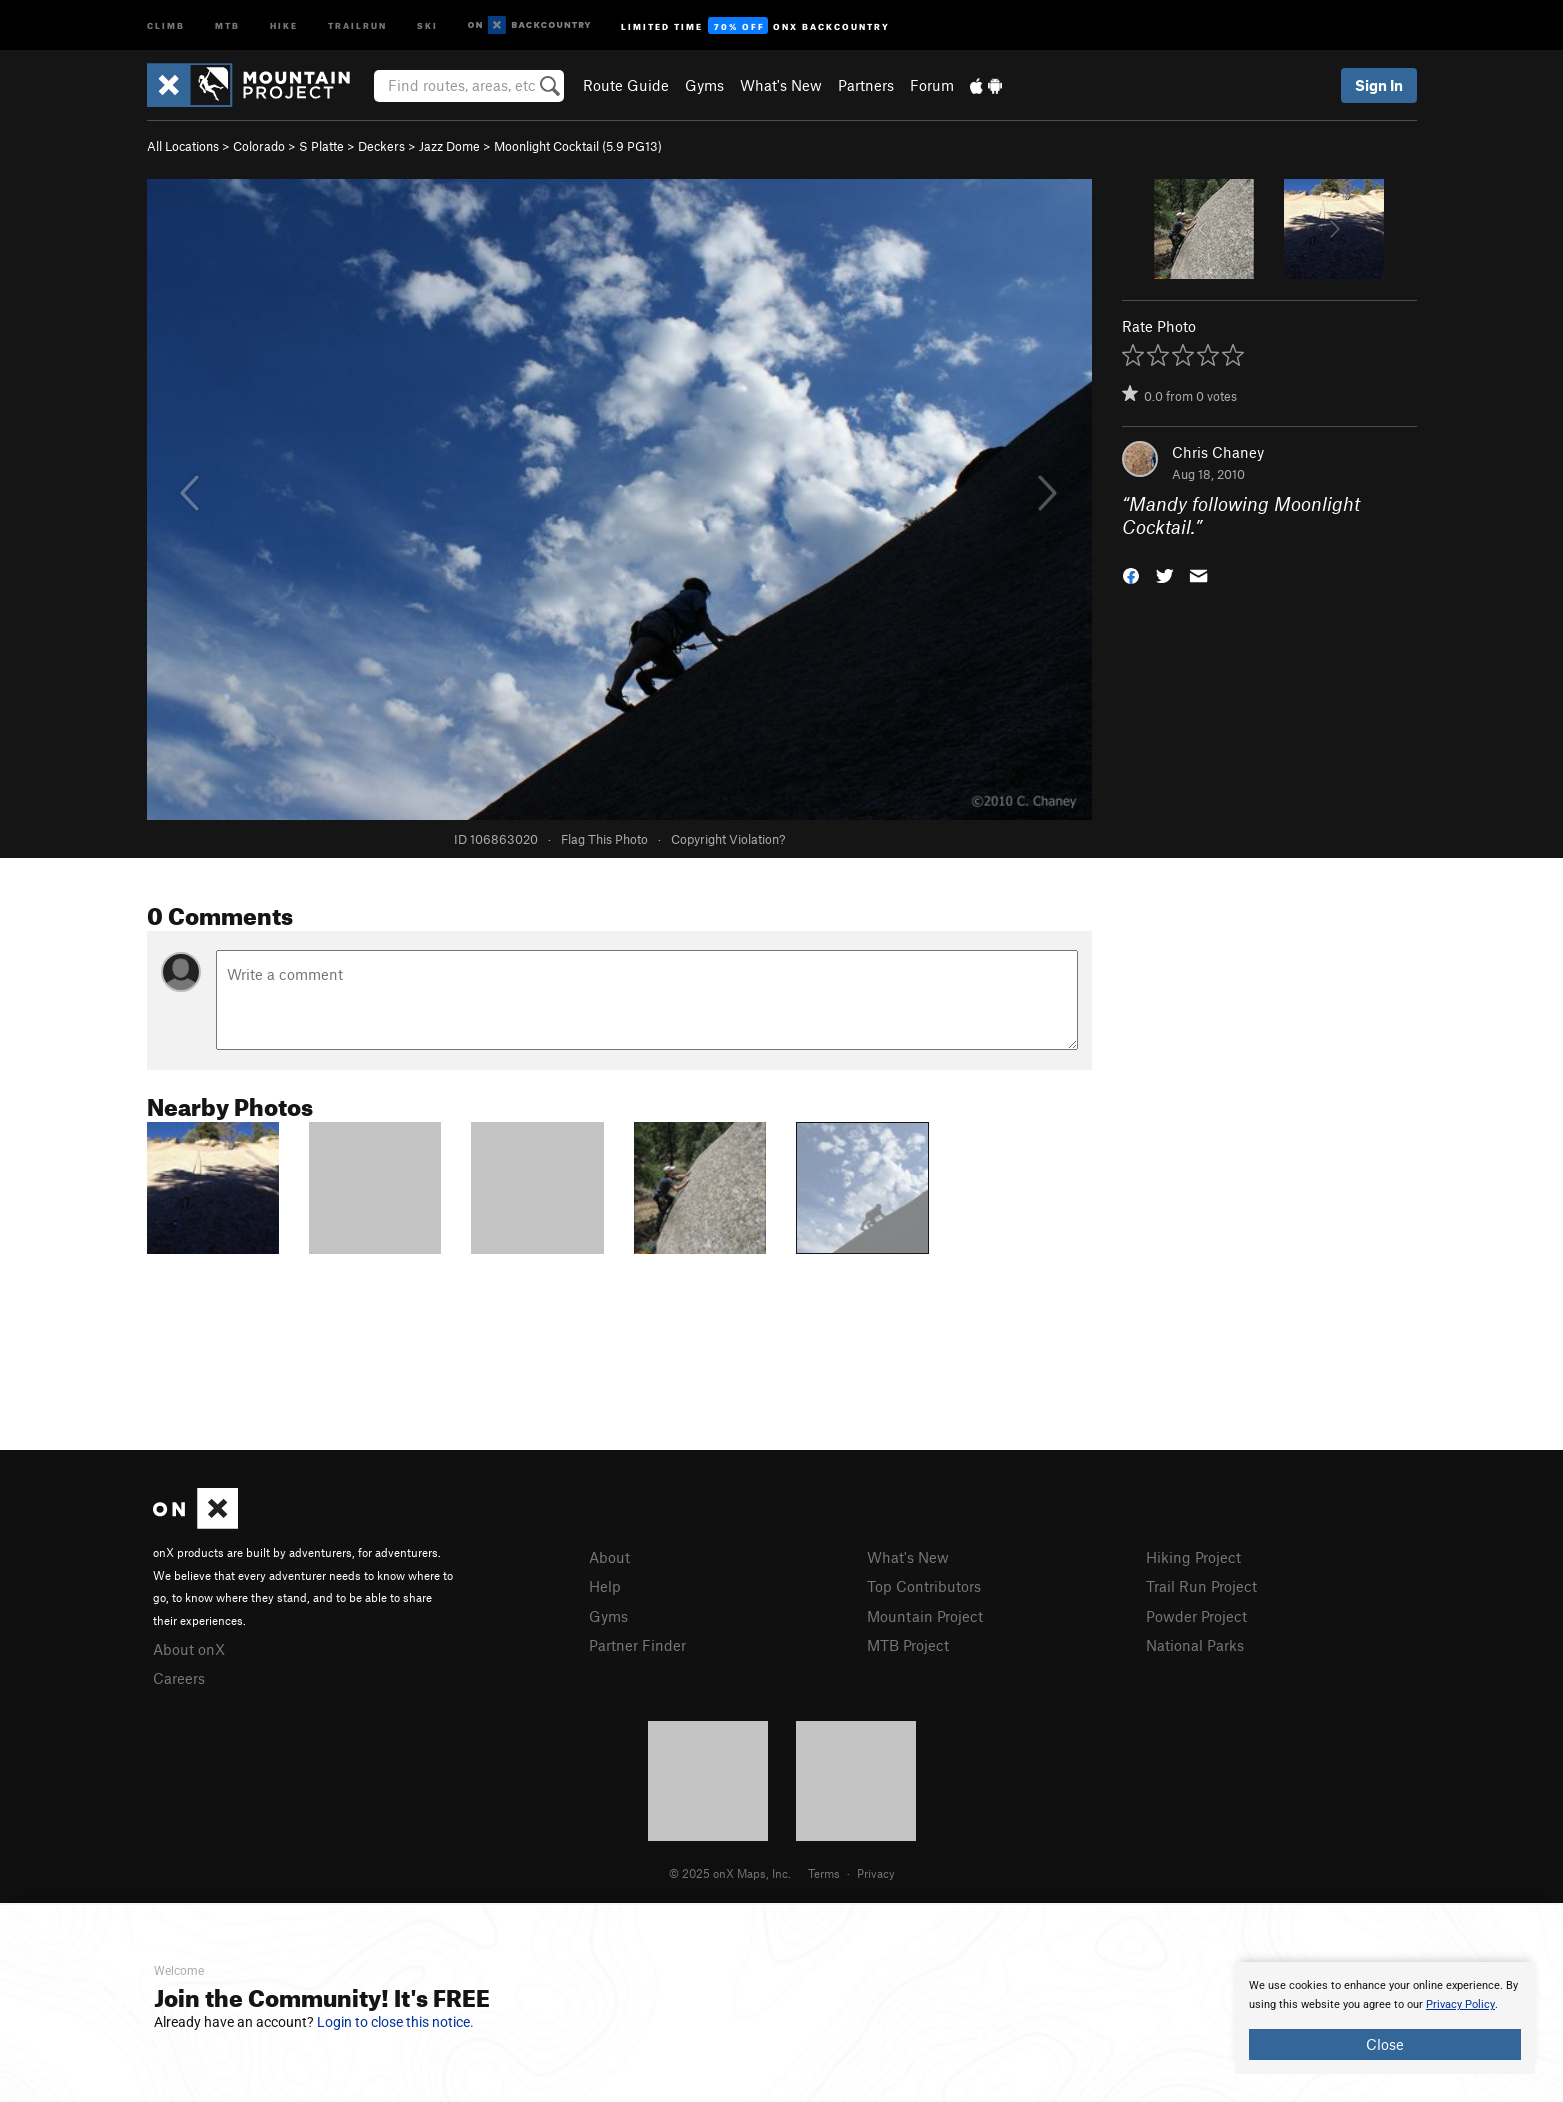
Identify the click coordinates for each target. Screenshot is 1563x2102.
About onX (189, 1649)
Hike (284, 24)
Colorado (259, 146)
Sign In (1379, 85)
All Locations (183, 146)
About (609, 1557)
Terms (824, 1873)
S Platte (321, 146)
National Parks (1195, 1645)
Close (1385, 2044)
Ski (427, 24)
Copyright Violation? (728, 839)
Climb (166, 24)
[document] (1385, 2018)
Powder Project (1196, 1616)
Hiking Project (1193, 1557)
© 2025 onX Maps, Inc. (730, 1873)
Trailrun (357, 24)
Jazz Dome (449, 146)
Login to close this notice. (395, 2022)
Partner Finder (637, 1645)
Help (605, 1586)
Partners (866, 85)
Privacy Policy (1460, 2004)
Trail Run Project (1201, 1586)
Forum (932, 85)
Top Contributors (924, 1586)
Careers (179, 1678)
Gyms (704, 85)
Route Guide (626, 85)
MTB (227, 24)
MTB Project (908, 1645)
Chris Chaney (1218, 452)
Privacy (876, 1873)
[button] (1131, 573)
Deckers (381, 146)
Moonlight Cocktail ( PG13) (578, 146)
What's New (781, 85)
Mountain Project (925, 1616)
